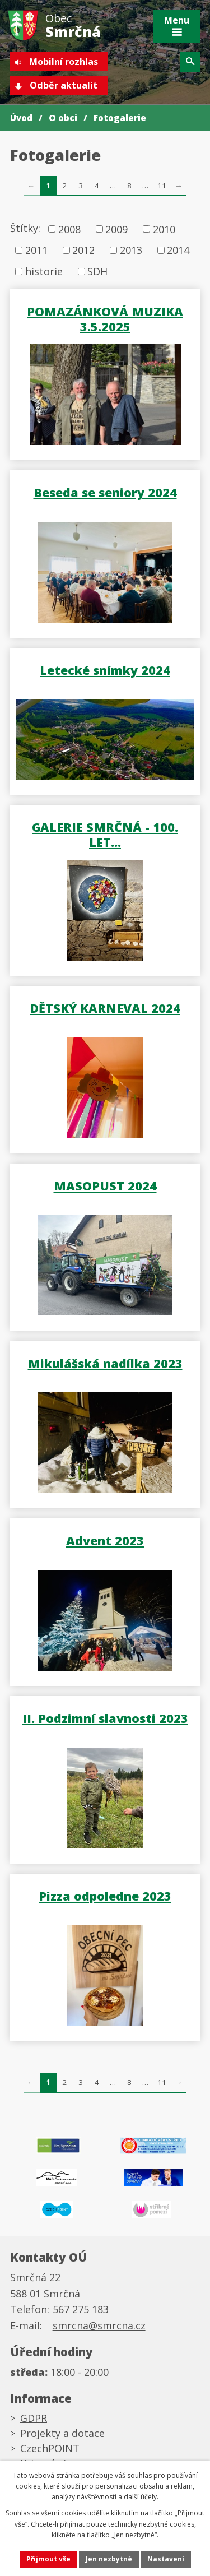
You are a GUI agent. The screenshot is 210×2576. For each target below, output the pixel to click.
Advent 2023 (105, 1540)
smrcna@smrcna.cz (99, 2325)
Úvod (21, 117)
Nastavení (165, 2559)
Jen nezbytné (109, 2559)
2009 (116, 228)
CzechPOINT (50, 2448)
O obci (63, 117)
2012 (83, 250)
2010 (164, 228)
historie (44, 271)
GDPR (33, 2418)
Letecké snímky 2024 (105, 670)
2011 (36, 250)
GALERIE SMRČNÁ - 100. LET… (105, 834)
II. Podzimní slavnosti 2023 (105, 1718)
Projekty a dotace (62, 2433)
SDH (97, 271)
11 (161, 185)
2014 (178, 250)
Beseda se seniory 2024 (105, 492)
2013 (131, 250)
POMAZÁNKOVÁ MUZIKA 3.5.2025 (105, 318)
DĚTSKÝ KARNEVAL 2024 (105, 1008)
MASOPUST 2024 (105, 1185)
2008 (69, 228)
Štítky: (25, 228)
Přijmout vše (48, 2559)
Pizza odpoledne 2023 (105, 1895)
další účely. (141, 2496)
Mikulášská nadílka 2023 (105, 1363)
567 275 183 (81, 2309)
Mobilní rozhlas (63, 61)
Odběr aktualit (63, 85)
